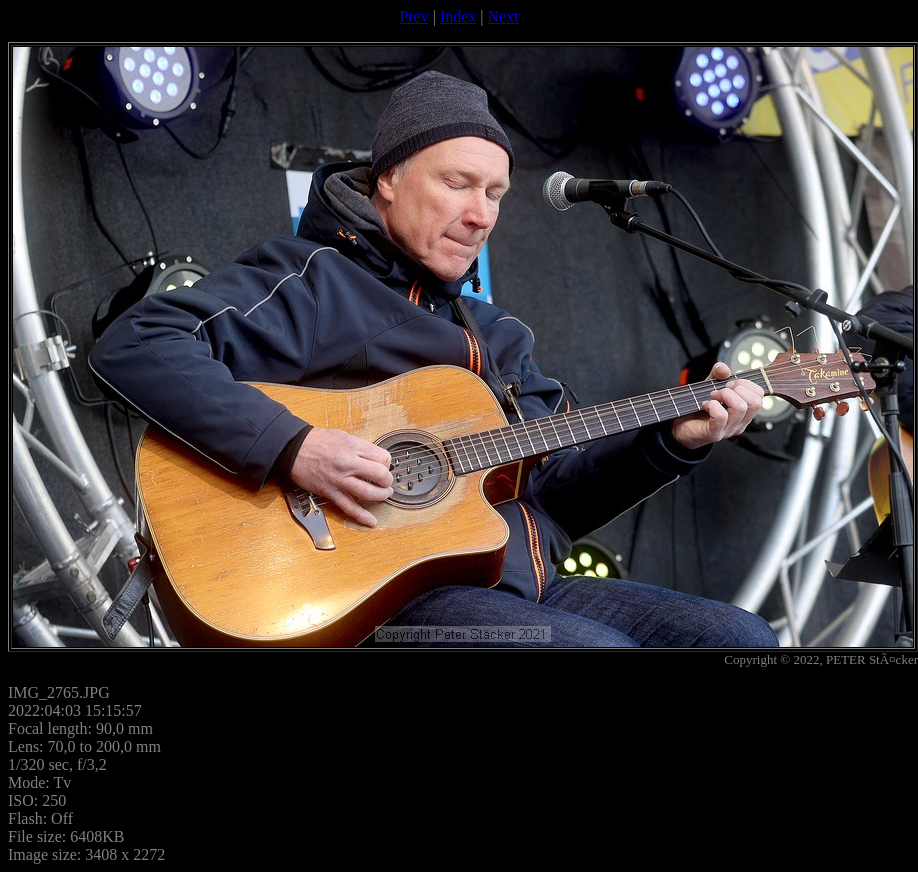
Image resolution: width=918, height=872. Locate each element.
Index (458, 16)
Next (503, 16)
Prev (413, 16)
